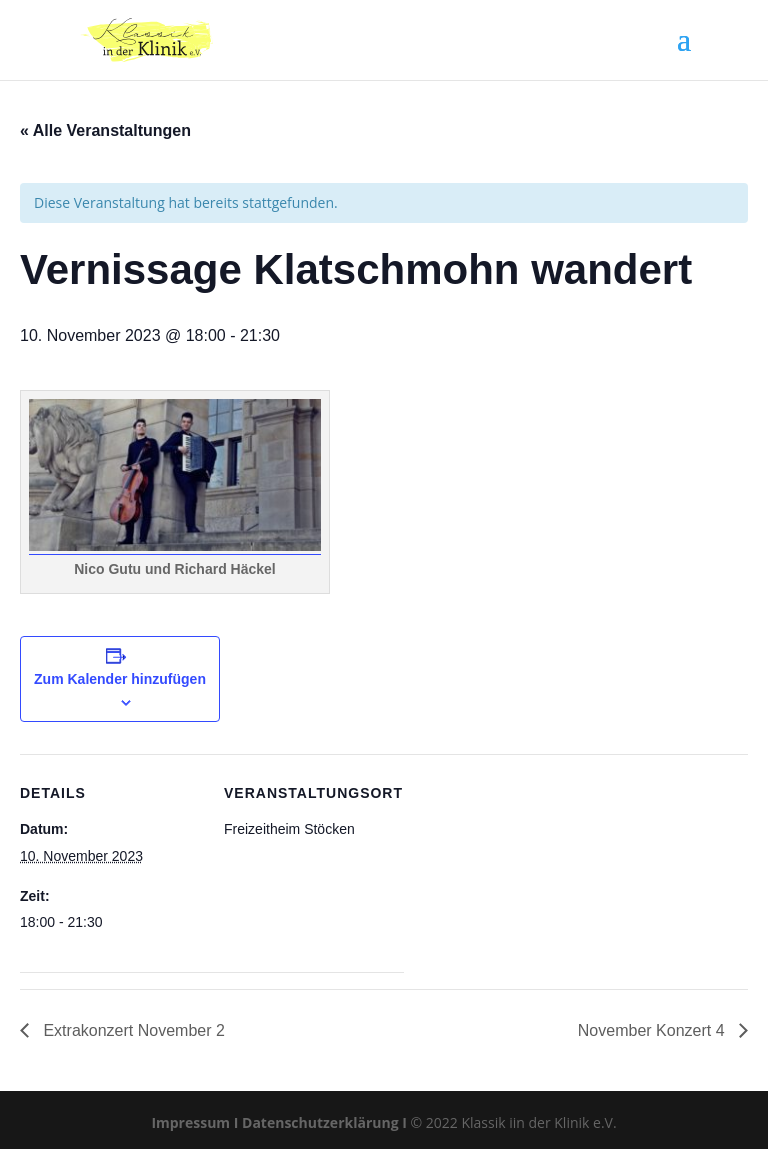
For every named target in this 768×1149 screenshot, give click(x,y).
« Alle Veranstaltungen (105, 130)
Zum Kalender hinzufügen (120, 679)
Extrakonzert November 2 (132, 1030)
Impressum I (194, 1122)
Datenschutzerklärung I (324, 1122)
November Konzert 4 (653, 1030)
